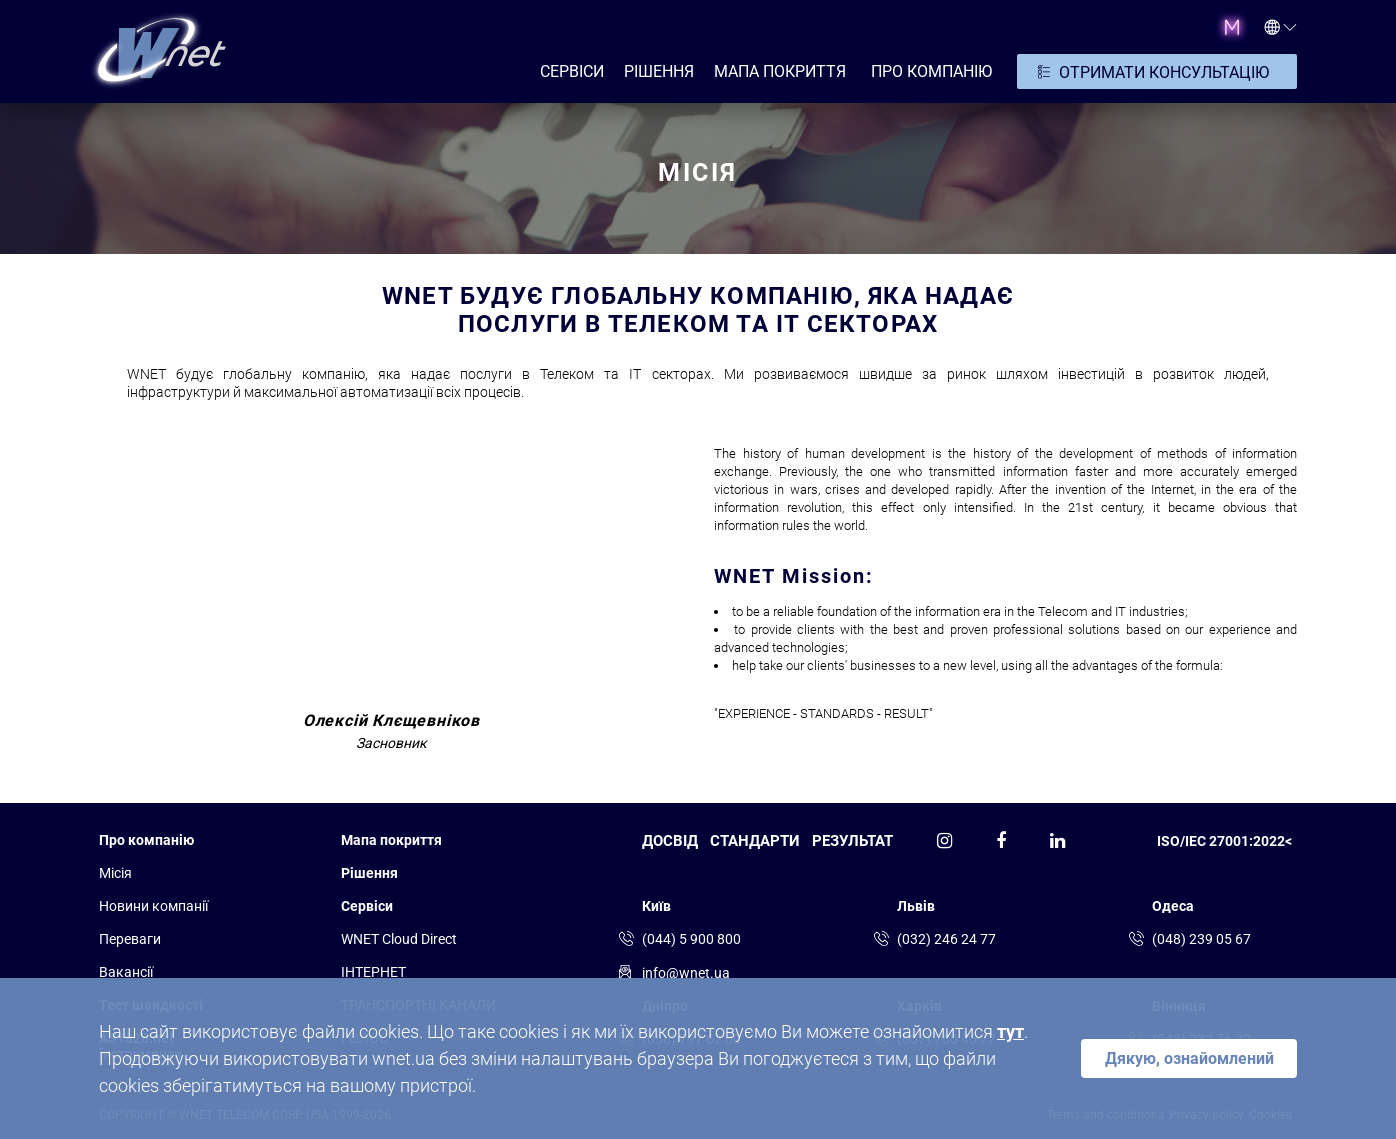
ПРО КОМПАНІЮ (931, 71)
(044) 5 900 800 (691, 939)
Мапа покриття (780, 71)
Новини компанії (153, 906)
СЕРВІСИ (572, 71)
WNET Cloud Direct (399, 939)
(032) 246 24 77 (946, 939)
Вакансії (126, 972)
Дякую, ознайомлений (1189, 1058)
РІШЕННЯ (659, 71)
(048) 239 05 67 (1201, 939)
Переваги (130, 939)
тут (1010, 1031)
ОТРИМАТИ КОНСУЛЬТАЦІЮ (1164, 72)
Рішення (369, 873)
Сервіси (367, 906)
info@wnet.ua (686, 973)
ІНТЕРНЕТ (373, 972)
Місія (115, 873)
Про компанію (146, 840)
